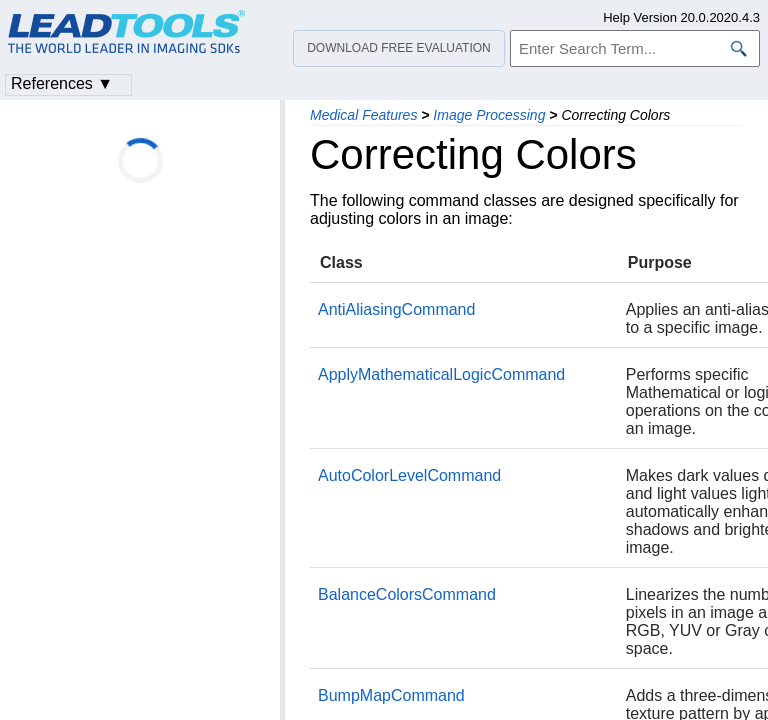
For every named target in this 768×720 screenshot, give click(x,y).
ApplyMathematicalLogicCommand (441, 374)
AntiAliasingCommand (396, 309)
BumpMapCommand (391, 695)
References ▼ (62, 83)
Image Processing (489, 115)
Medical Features (363, 115)
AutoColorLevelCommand (409, 475)
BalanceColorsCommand (407, 594)
